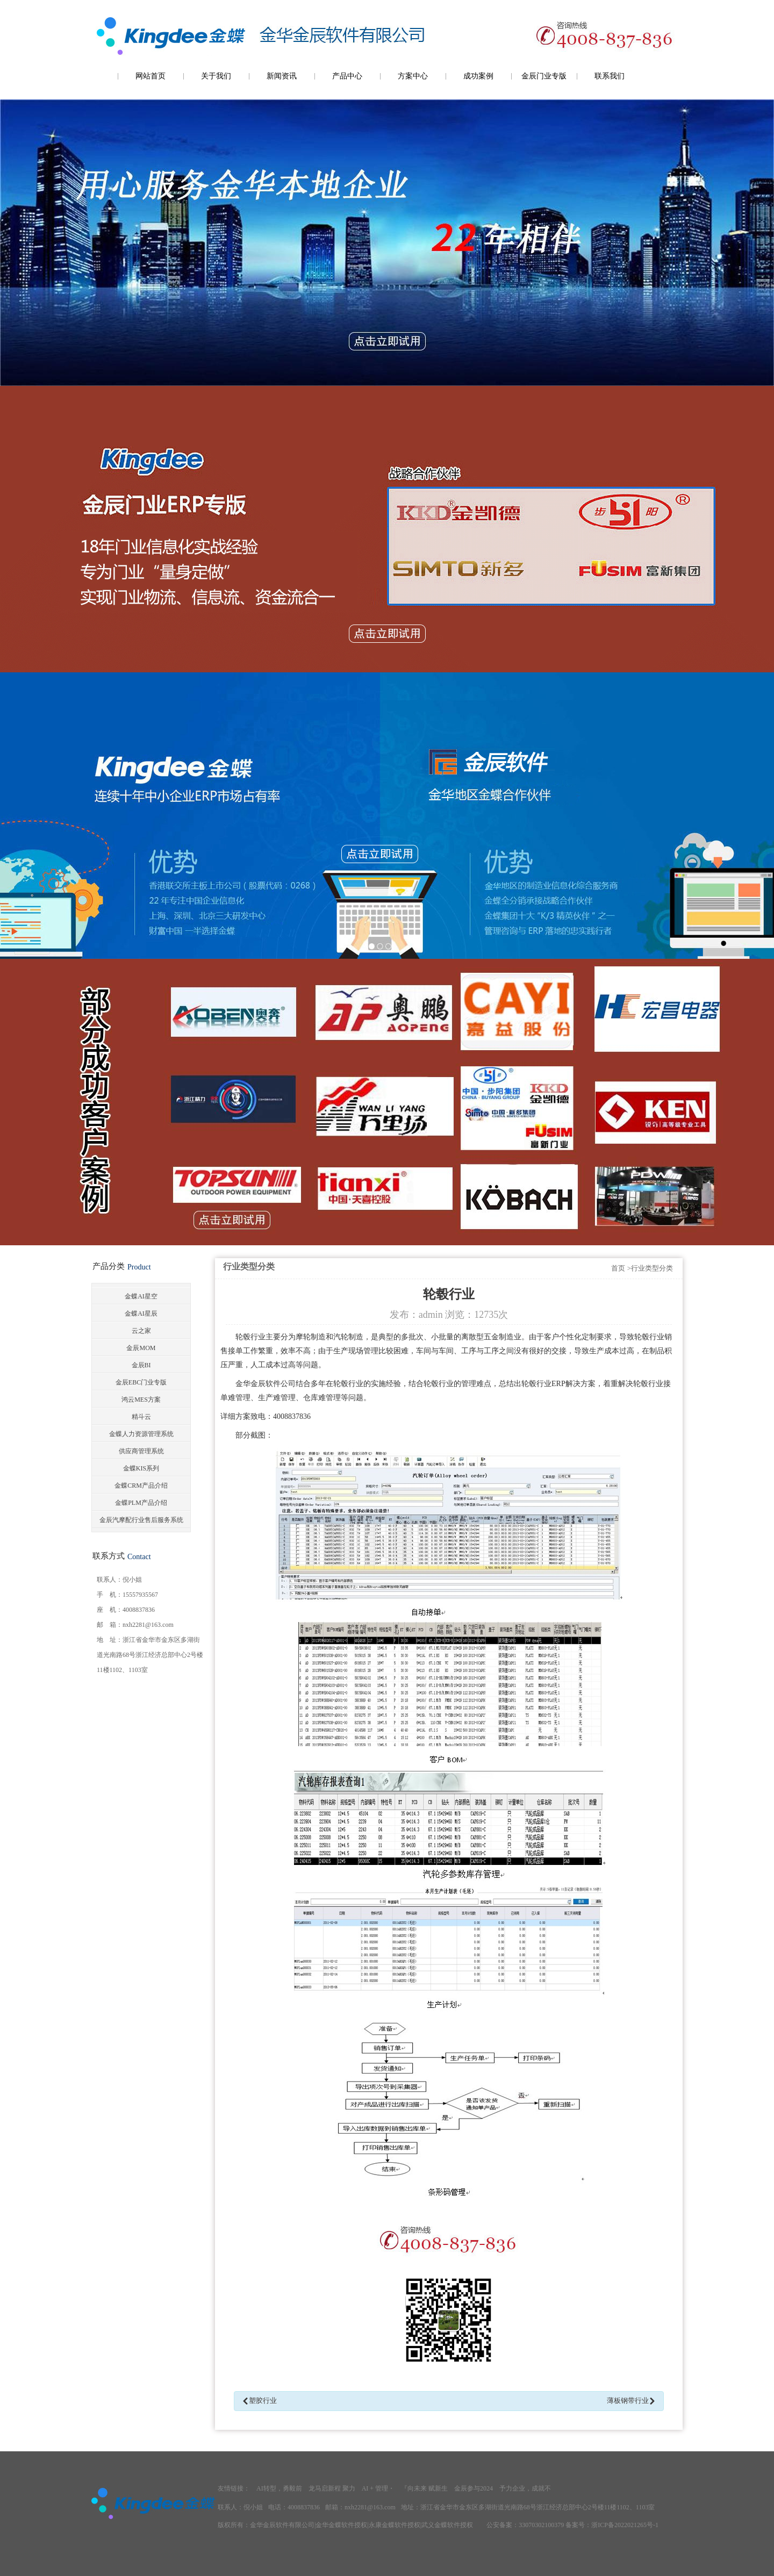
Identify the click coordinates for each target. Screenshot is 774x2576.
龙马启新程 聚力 (332, 2488)
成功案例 (478, 76)
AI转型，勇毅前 (279, 2488)
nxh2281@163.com (148, 1624)
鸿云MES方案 (141, 1399)
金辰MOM (140, 1348)
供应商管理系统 (141, 1451)
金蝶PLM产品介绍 (141, 1502)
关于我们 (216, 76)
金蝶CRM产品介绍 (141, 1485)
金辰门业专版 (544, 76)
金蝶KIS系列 (141, 1468)
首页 (618, 1268)
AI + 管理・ (378, 2488)
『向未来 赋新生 (424, 2488)
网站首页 (150, 76)
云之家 (141, 1330)
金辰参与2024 (473, 2488)
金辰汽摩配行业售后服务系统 (141, 1520)
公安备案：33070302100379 (525, 2525)
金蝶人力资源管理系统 (141, 1434)
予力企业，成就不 (525, 2488)
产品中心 (347, 76)
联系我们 (609, 76)
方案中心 (413, 76)
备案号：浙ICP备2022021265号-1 (611, 2525)
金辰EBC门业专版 (141, 1382)
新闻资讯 (282, 76)
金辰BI (141, 1365)
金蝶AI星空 (141, 1296)
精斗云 (141, 1416)
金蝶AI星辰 (141, 1313)
